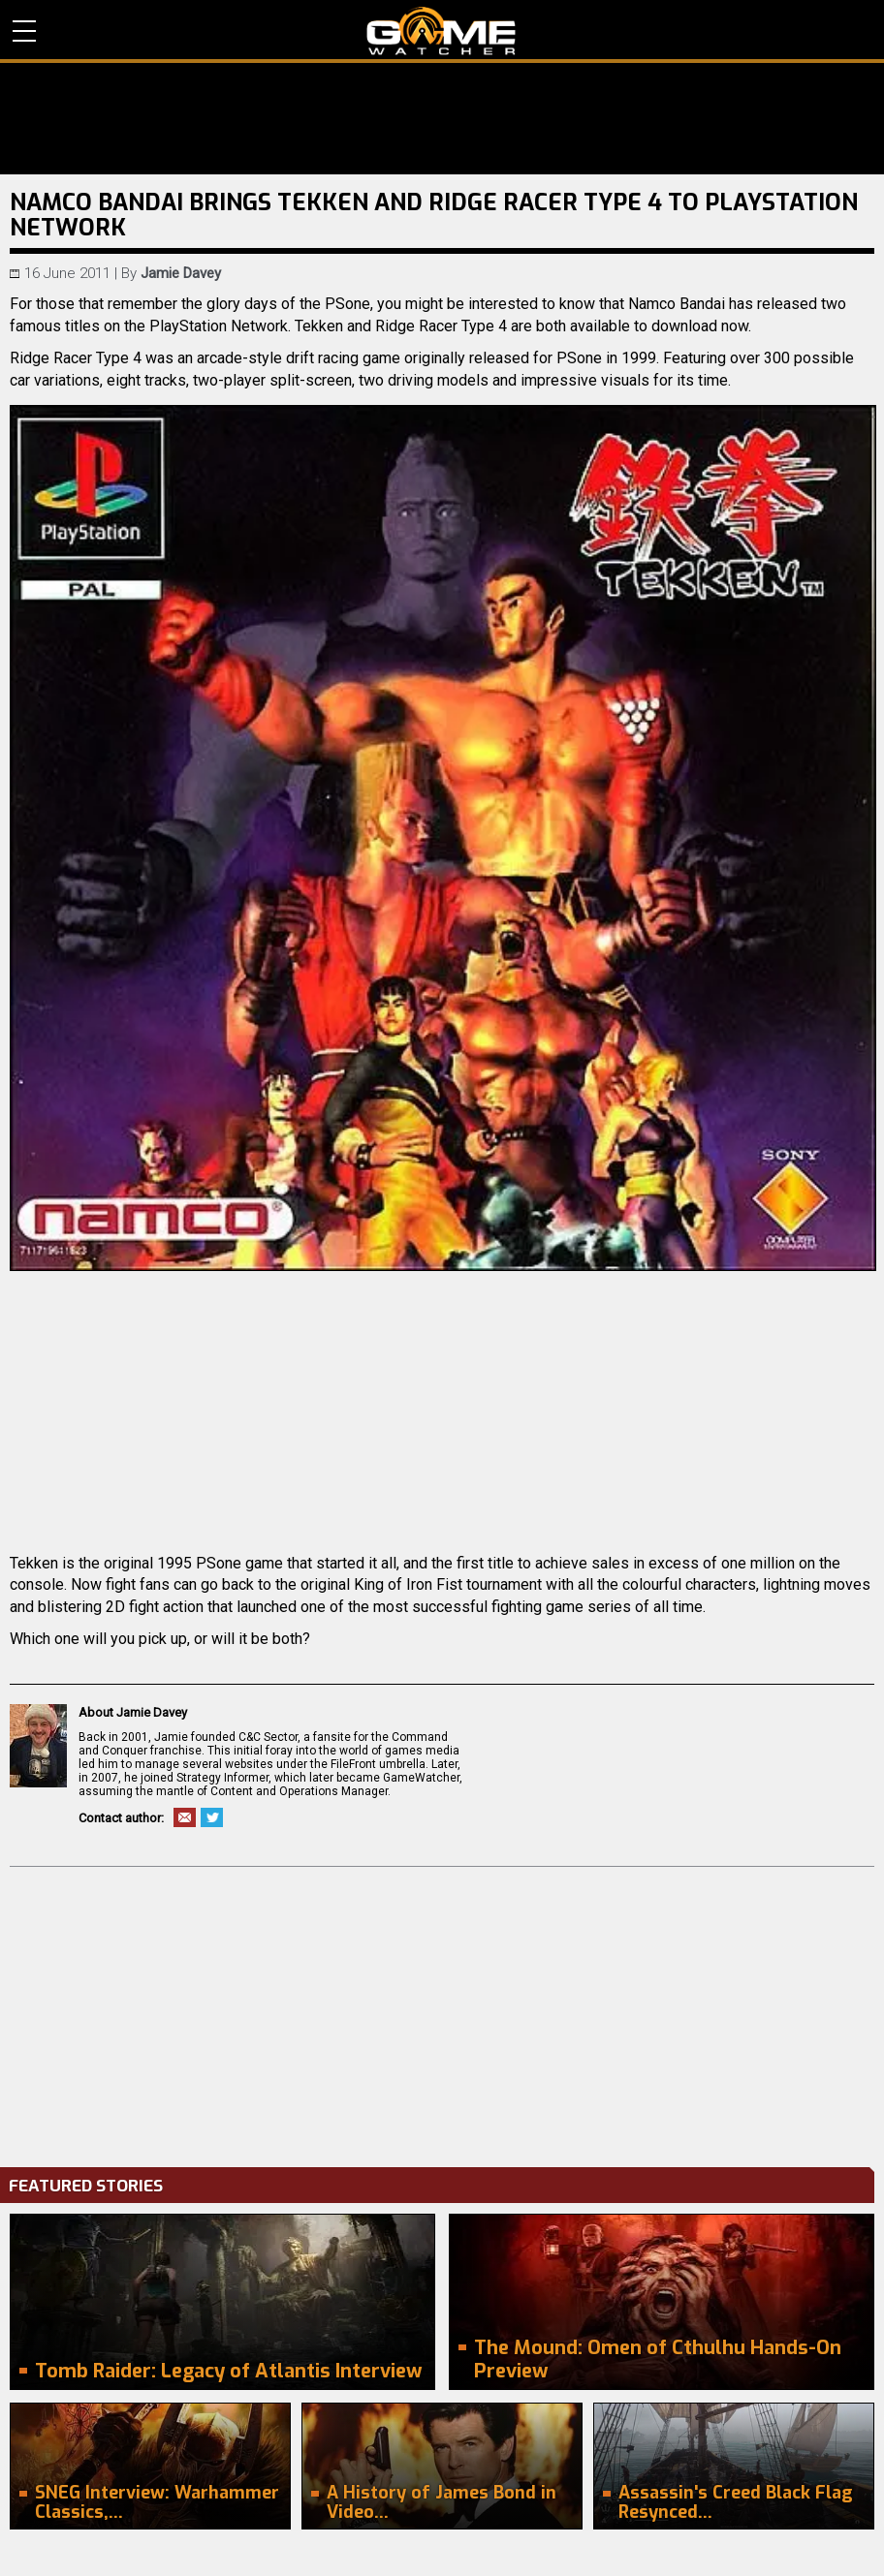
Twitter (212, 1817)
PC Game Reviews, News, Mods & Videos (441, 31)
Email (185, 1817)
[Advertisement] (442, 2012)
